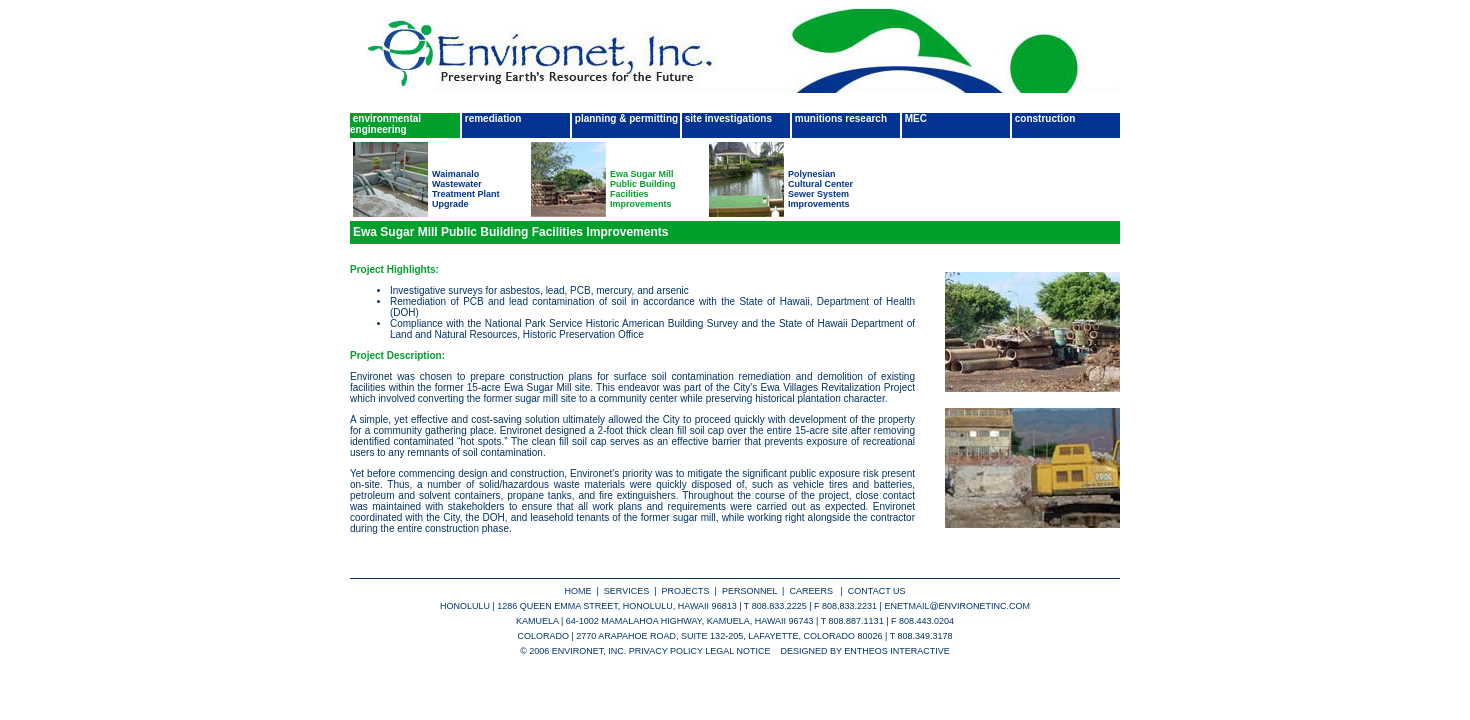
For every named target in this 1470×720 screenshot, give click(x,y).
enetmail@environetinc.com (957, 606)
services (626, 591)
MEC (914, 118)
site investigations (727, 118)
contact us (877, 591)
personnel (749, 591)
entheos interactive (897, 651)
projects (686, 591)
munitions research (839, 118)
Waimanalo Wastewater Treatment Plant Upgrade (466, 189)
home (578, 591)
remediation (491, 118)
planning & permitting (625, 118)
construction (1043, 118)
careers (813, 591)
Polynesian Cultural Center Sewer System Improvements (820, 189)
